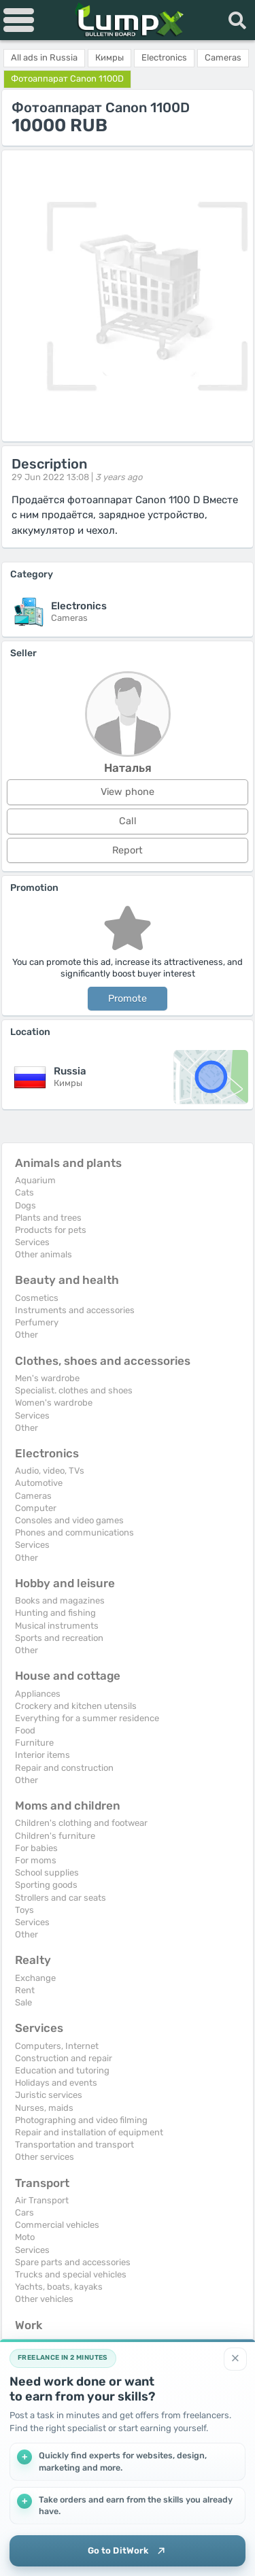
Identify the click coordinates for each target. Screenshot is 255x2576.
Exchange (35, 1978)
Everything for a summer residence (87, 1718)
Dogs (25, 1205)
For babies (36, 1848)
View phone (127, 792)
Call (128, 821)
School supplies (47, 1872)
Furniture (34, 1743)
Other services (44, 2157)
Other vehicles (44, 2299)
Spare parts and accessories (73, 2262)
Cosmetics (36, 1298)
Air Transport (42, 2200)
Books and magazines (60, 1600)
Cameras (33, 1496)
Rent (25, 1990)
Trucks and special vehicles (70, 2274)
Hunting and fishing (55, 1613)
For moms (35, 1860)
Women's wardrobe (53, 1402)
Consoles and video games (69, 1520)
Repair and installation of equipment (89, 2132)
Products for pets (50, 1230)
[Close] (235, 2359)
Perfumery (36, 1322)
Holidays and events (56, 2083)
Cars (24, 2212)
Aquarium (35, 1180)
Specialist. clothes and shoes (74, 1390)
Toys (24, 1910)
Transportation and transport (74, 2144)
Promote (127, 998)
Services (32, 1242)
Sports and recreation (59, 1638)
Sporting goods (46, 1885)
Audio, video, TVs (49, 1470)
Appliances (38, 1694)
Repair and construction (64, 1768)
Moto (25, 2237)
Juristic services (48, 2095)
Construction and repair (63, 2058)
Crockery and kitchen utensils (76, 1706)
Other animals (43, 1254)
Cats (24, 1192)
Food (25, 1730)
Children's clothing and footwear (81, 1823)
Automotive (39, 1483)
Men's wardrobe (47, 1378)
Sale (23, 2002)
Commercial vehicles (57, 2225)
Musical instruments (57, 1626)
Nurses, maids (44, 2108)
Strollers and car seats (60, 1898)
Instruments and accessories (75, 1310)
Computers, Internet (57, 2046)
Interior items (42, 1755)
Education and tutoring (62, 2070)
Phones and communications (74, 1532)
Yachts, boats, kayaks (59, 2287)
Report (127, 850)
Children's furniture (55, 1836)
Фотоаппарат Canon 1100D (67, 78)
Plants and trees (48, 1218)
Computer (35, 1508)
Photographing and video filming (81, 2120)
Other (26, 1334)
